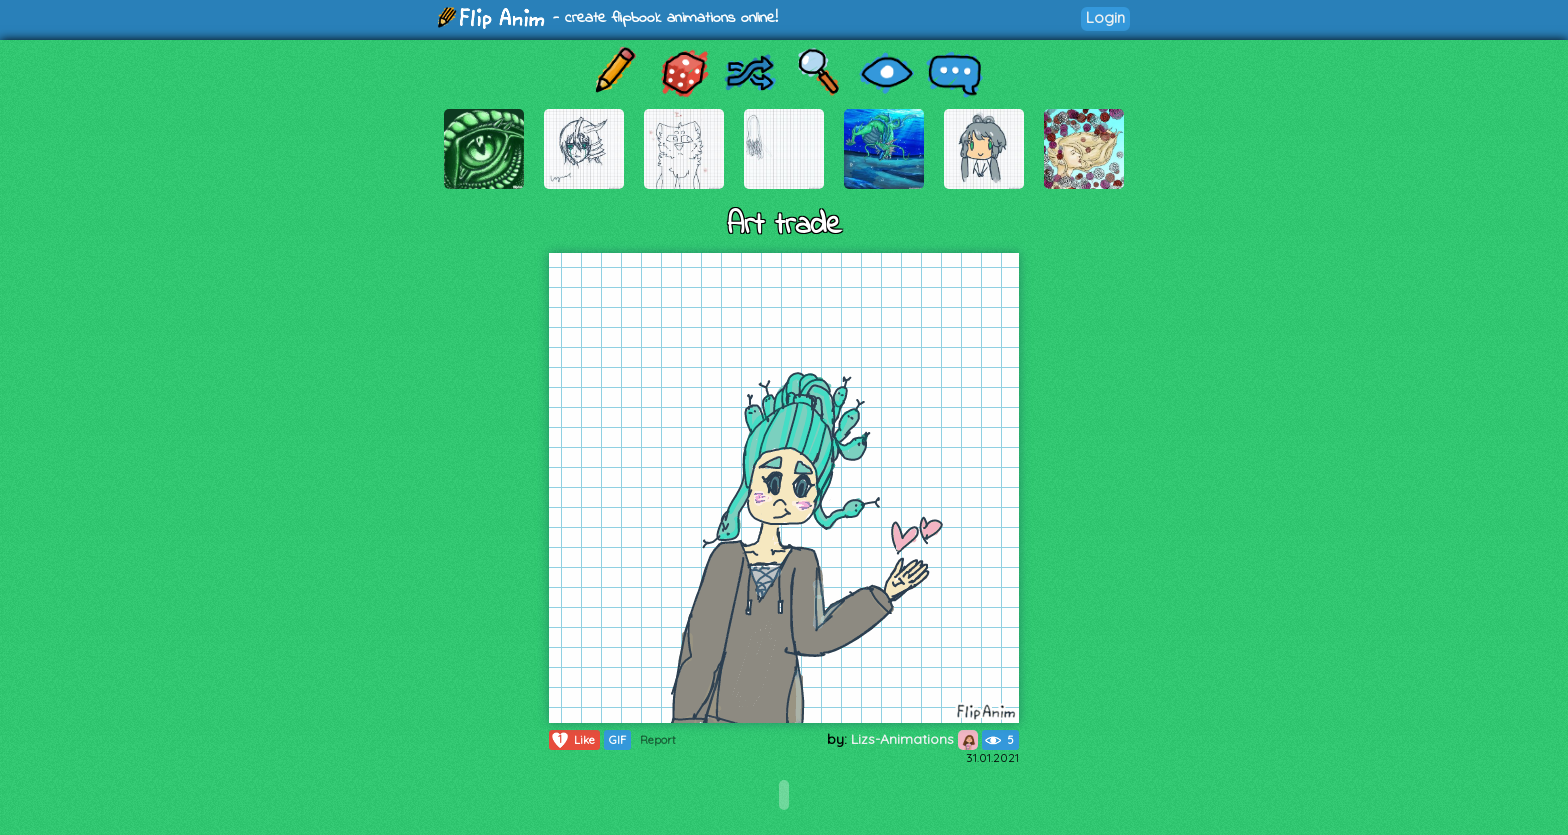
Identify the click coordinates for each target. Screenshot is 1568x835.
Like (572, 740)
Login (1105, 17)
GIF (617, 740)
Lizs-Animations (914, 739)
